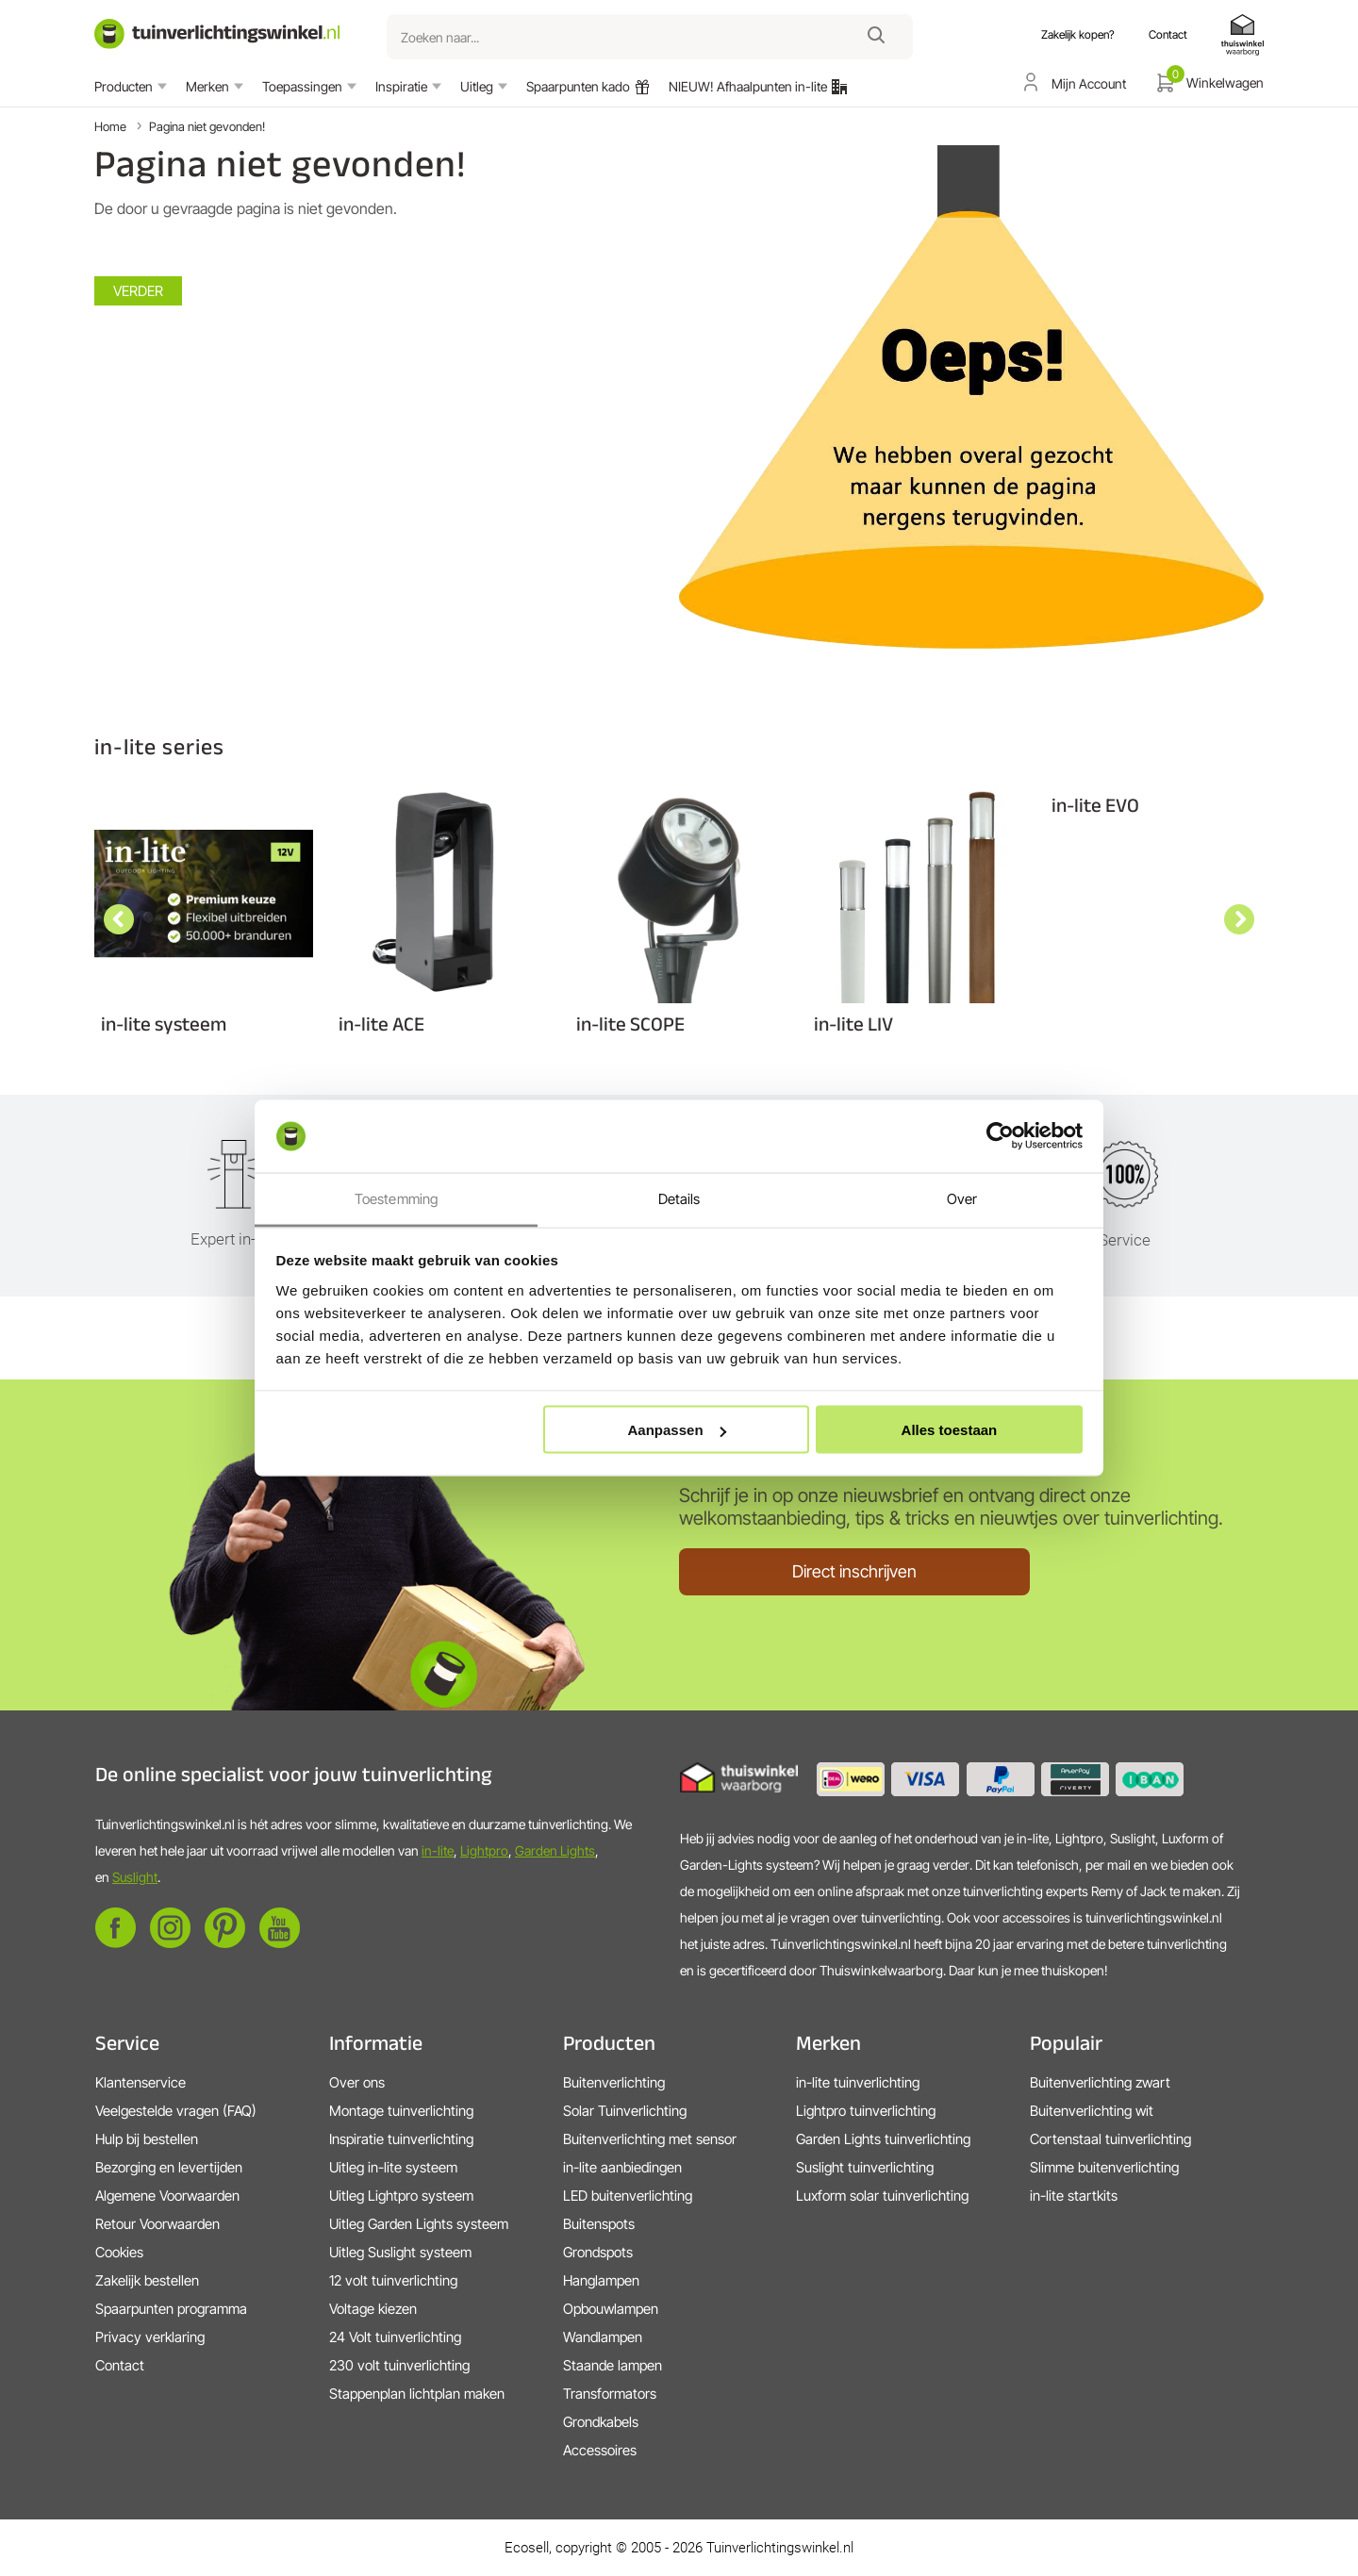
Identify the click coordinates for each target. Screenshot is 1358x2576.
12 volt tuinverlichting (393, 2280)
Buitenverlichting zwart (1100, 2082)
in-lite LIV (853, 1023)
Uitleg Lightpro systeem (401, 2195)
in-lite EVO (1095, 805)
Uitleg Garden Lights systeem (418, 2224)
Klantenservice (140, 2082)
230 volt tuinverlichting (399, 2365)
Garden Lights (555, 1850)
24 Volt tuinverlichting (395, 2337)
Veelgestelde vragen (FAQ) (176, 2111)
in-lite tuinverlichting (857, 2082)
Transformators (609, 2394)
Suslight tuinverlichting (865, 2167)
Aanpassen (677, 1430)
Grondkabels (600, 2422)
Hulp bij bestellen (146, 2139)
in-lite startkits (1074, 2195)
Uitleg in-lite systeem (393, 2167)
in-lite (438, 1850)
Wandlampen (602, 2337)
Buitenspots (599, 2224)
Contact (119, 2365)
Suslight (134, 1877)
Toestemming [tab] (396, 1198)
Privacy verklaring (150, 2337)
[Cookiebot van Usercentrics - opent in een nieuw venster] (1000, 1136)
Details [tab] (679, 1198)
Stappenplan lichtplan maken (417, 2394)
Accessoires (600, 2450)
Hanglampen (601, 2280)
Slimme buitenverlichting (1104, 2167)
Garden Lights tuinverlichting (883, 2139)
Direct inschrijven (854, 1571)
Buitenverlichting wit (1091, 2111)
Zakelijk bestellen (147, 2280)
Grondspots (598, 2252)
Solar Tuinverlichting (625, 2111)
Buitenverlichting (614, 2082)
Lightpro (484, 1850)
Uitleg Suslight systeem (400, 2252)
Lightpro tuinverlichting (866, 2111)
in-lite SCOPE (630, 1023)
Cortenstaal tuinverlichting (1110, 2139)
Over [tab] (962, 1198)
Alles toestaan (950, 1430)
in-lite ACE (381, 1023)
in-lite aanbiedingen (622, 2167)
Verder (138, 291)
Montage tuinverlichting (401, 2111)
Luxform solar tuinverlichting (882, 2195)
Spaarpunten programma (171, 2309)
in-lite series (159, 746)
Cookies (119, 2252)
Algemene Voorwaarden (167, 2195)
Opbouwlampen (610, 2309)
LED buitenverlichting (627, 2195)
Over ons (357, 2082)
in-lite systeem (163, 1023)
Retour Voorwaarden (157, 2224)
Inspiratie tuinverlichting (401, 2139)
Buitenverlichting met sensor (650, 2139)
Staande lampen (612, 2365)
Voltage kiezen (373, 2309)
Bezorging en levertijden (168, 2167)
